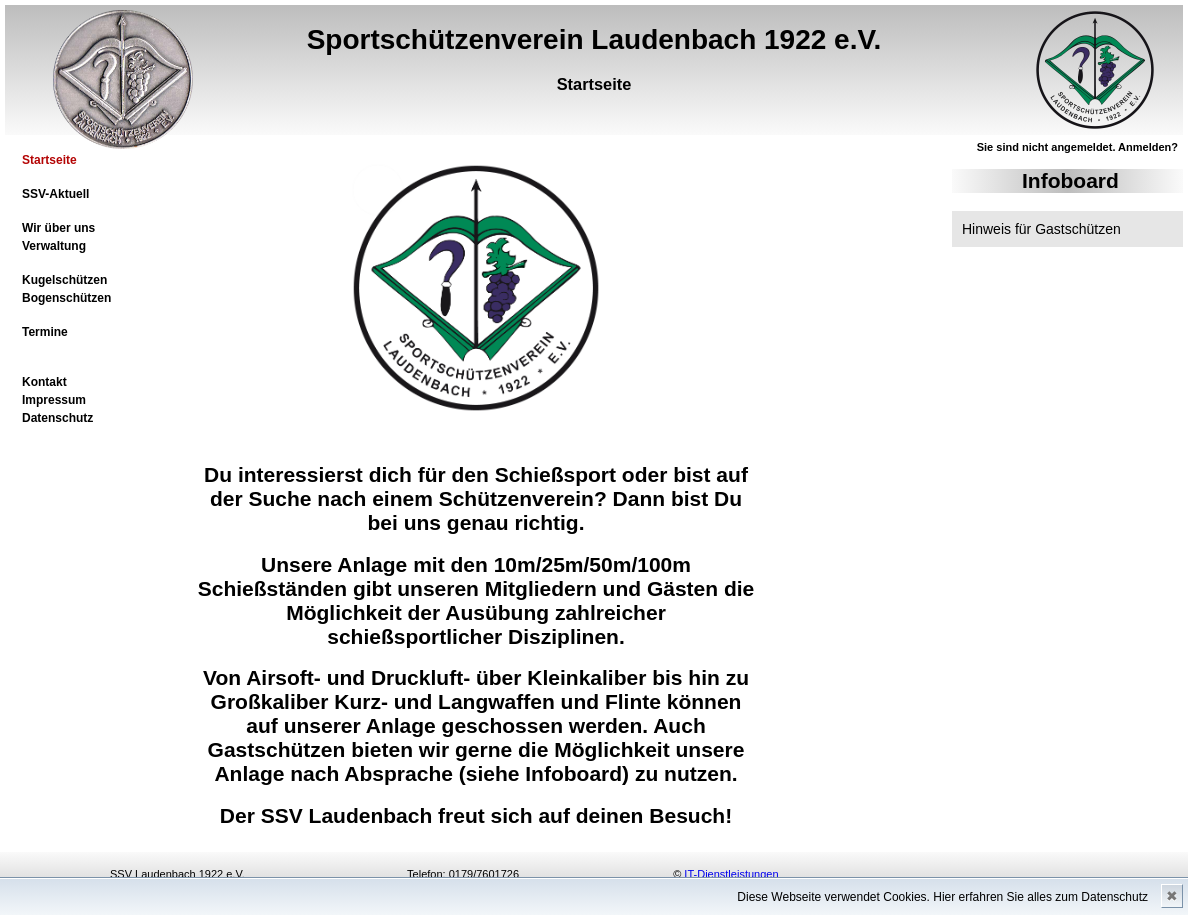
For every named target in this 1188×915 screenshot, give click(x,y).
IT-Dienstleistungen (731, 874)
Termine (45, 332)
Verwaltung (54, 246)
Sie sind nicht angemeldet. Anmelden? (1077, 147)
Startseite (49, 160)
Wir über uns (58, 228)
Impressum (54, 400)
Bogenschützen (66, 298)
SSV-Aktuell (55, 194)
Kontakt (44, 382)
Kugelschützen (64, 280)
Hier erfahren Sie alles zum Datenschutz (1040, 897)
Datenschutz (57, 418)
